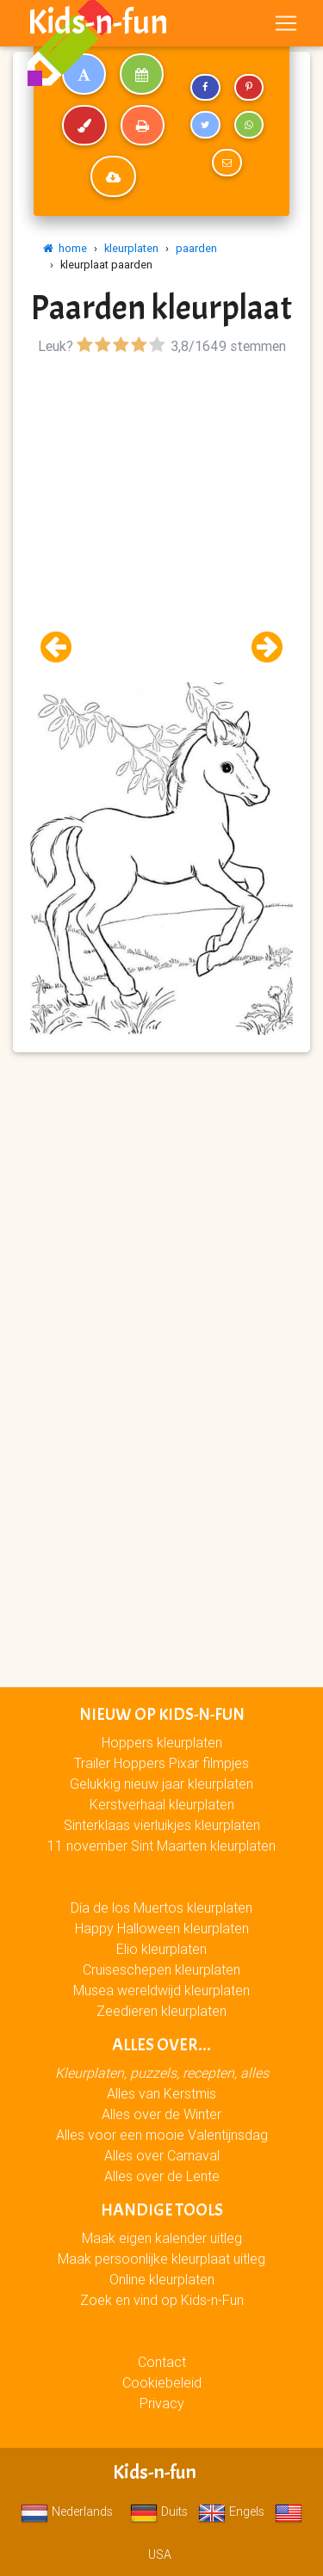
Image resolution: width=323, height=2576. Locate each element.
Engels (231, 2511)
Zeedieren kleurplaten (161, 2010)
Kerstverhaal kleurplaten (162, 1804)
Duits (159, 2511)
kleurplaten (131, 248)
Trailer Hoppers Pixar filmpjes (161, 1763)
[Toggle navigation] (286, 23)
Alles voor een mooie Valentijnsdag (162, 2134)
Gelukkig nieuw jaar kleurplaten (161, 1783)
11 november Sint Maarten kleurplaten (161, 1845)
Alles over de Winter (161, 2114)
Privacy (162, 2403)
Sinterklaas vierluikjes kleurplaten (162, 1824)
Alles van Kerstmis (161, 2093)
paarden (196, 248)
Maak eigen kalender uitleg (162, 2237)
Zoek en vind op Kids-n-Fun (162, 2299)
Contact (162, 2361)
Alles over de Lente (162, 2176)
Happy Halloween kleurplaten (162, 1928)
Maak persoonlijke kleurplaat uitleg (161, 2258)
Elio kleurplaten (161, 1948)
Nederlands (67, 2511)
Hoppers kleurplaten (162, 1742)
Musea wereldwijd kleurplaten (161, 1990)
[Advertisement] (161, 521)
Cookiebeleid (162, 2382)
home (65, 248)
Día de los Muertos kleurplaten (161, 1907)
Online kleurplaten (161, 2279)
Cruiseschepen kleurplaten (161, 1969)
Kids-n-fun (98, 22)
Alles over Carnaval (162, 2155)
